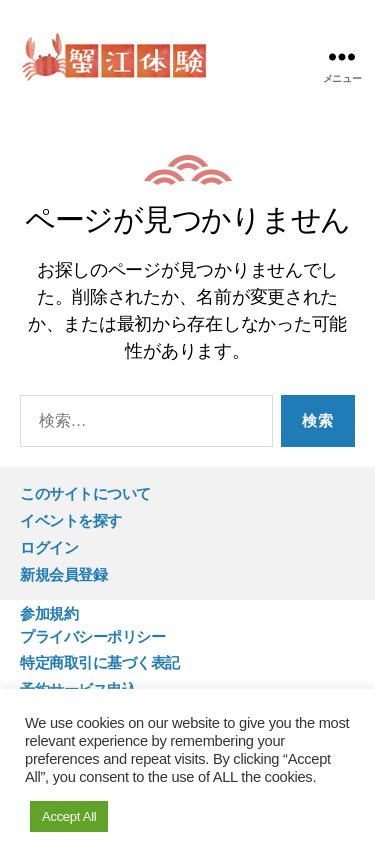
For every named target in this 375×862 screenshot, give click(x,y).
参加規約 (49, 613)
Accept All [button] (69, 816)
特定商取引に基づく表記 (100, 662)
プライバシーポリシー (92, 636)
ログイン (49, 547)
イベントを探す (71, 520)
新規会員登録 (63, 574)
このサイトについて (85, 493)
